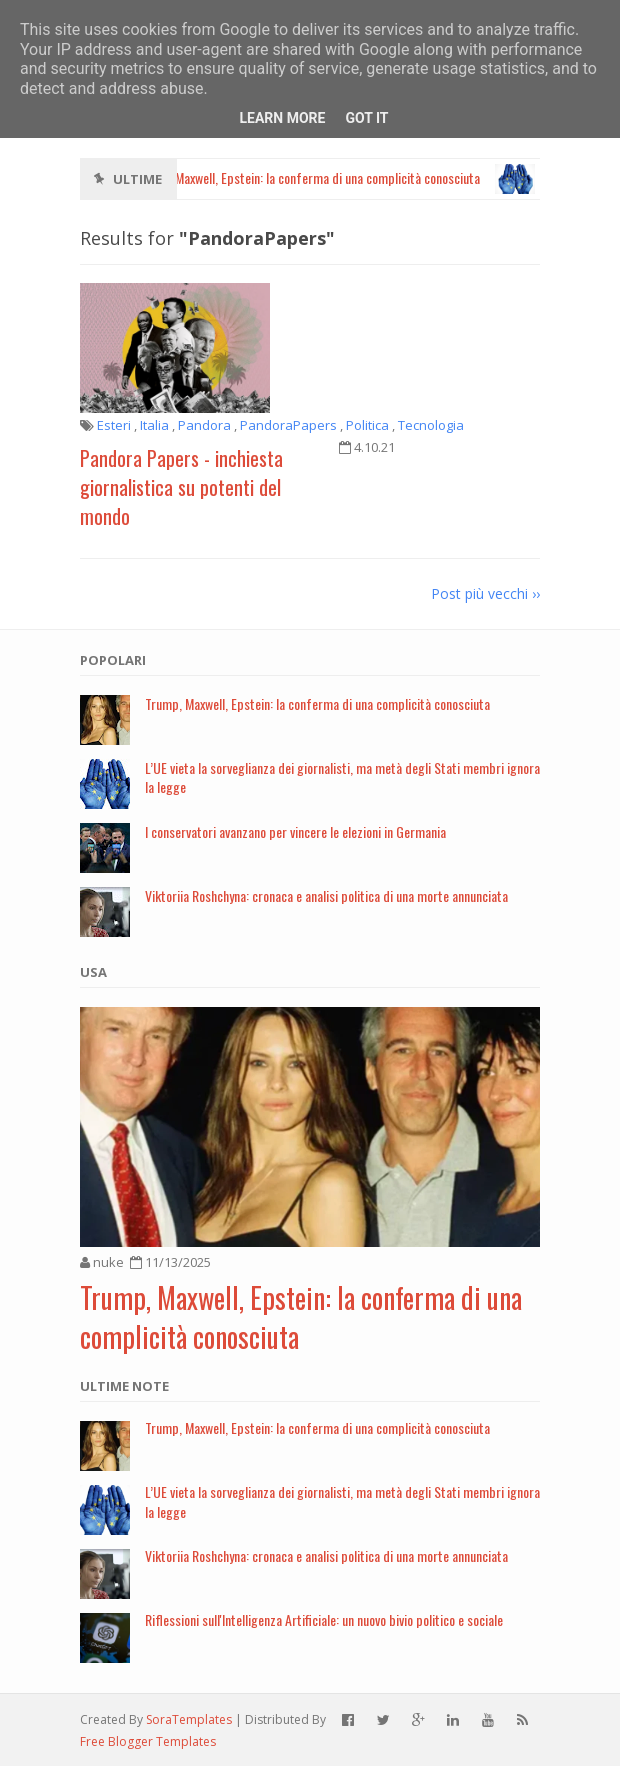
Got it (366, 118)
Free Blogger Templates (148, 1741)
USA (93, 972)
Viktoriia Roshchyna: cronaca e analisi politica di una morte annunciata (326, 895)
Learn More (282, 118)
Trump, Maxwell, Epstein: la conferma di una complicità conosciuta (317, 703)
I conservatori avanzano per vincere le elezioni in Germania (295, 831)
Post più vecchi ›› (485, 593)
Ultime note (124, 1386)
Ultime (137, 179)
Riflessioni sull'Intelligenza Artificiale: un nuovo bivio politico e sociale (324, 1619)
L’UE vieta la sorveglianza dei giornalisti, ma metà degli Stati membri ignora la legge (342, 777)
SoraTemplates (189, 1719)
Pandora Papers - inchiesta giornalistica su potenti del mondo (181, 487)
